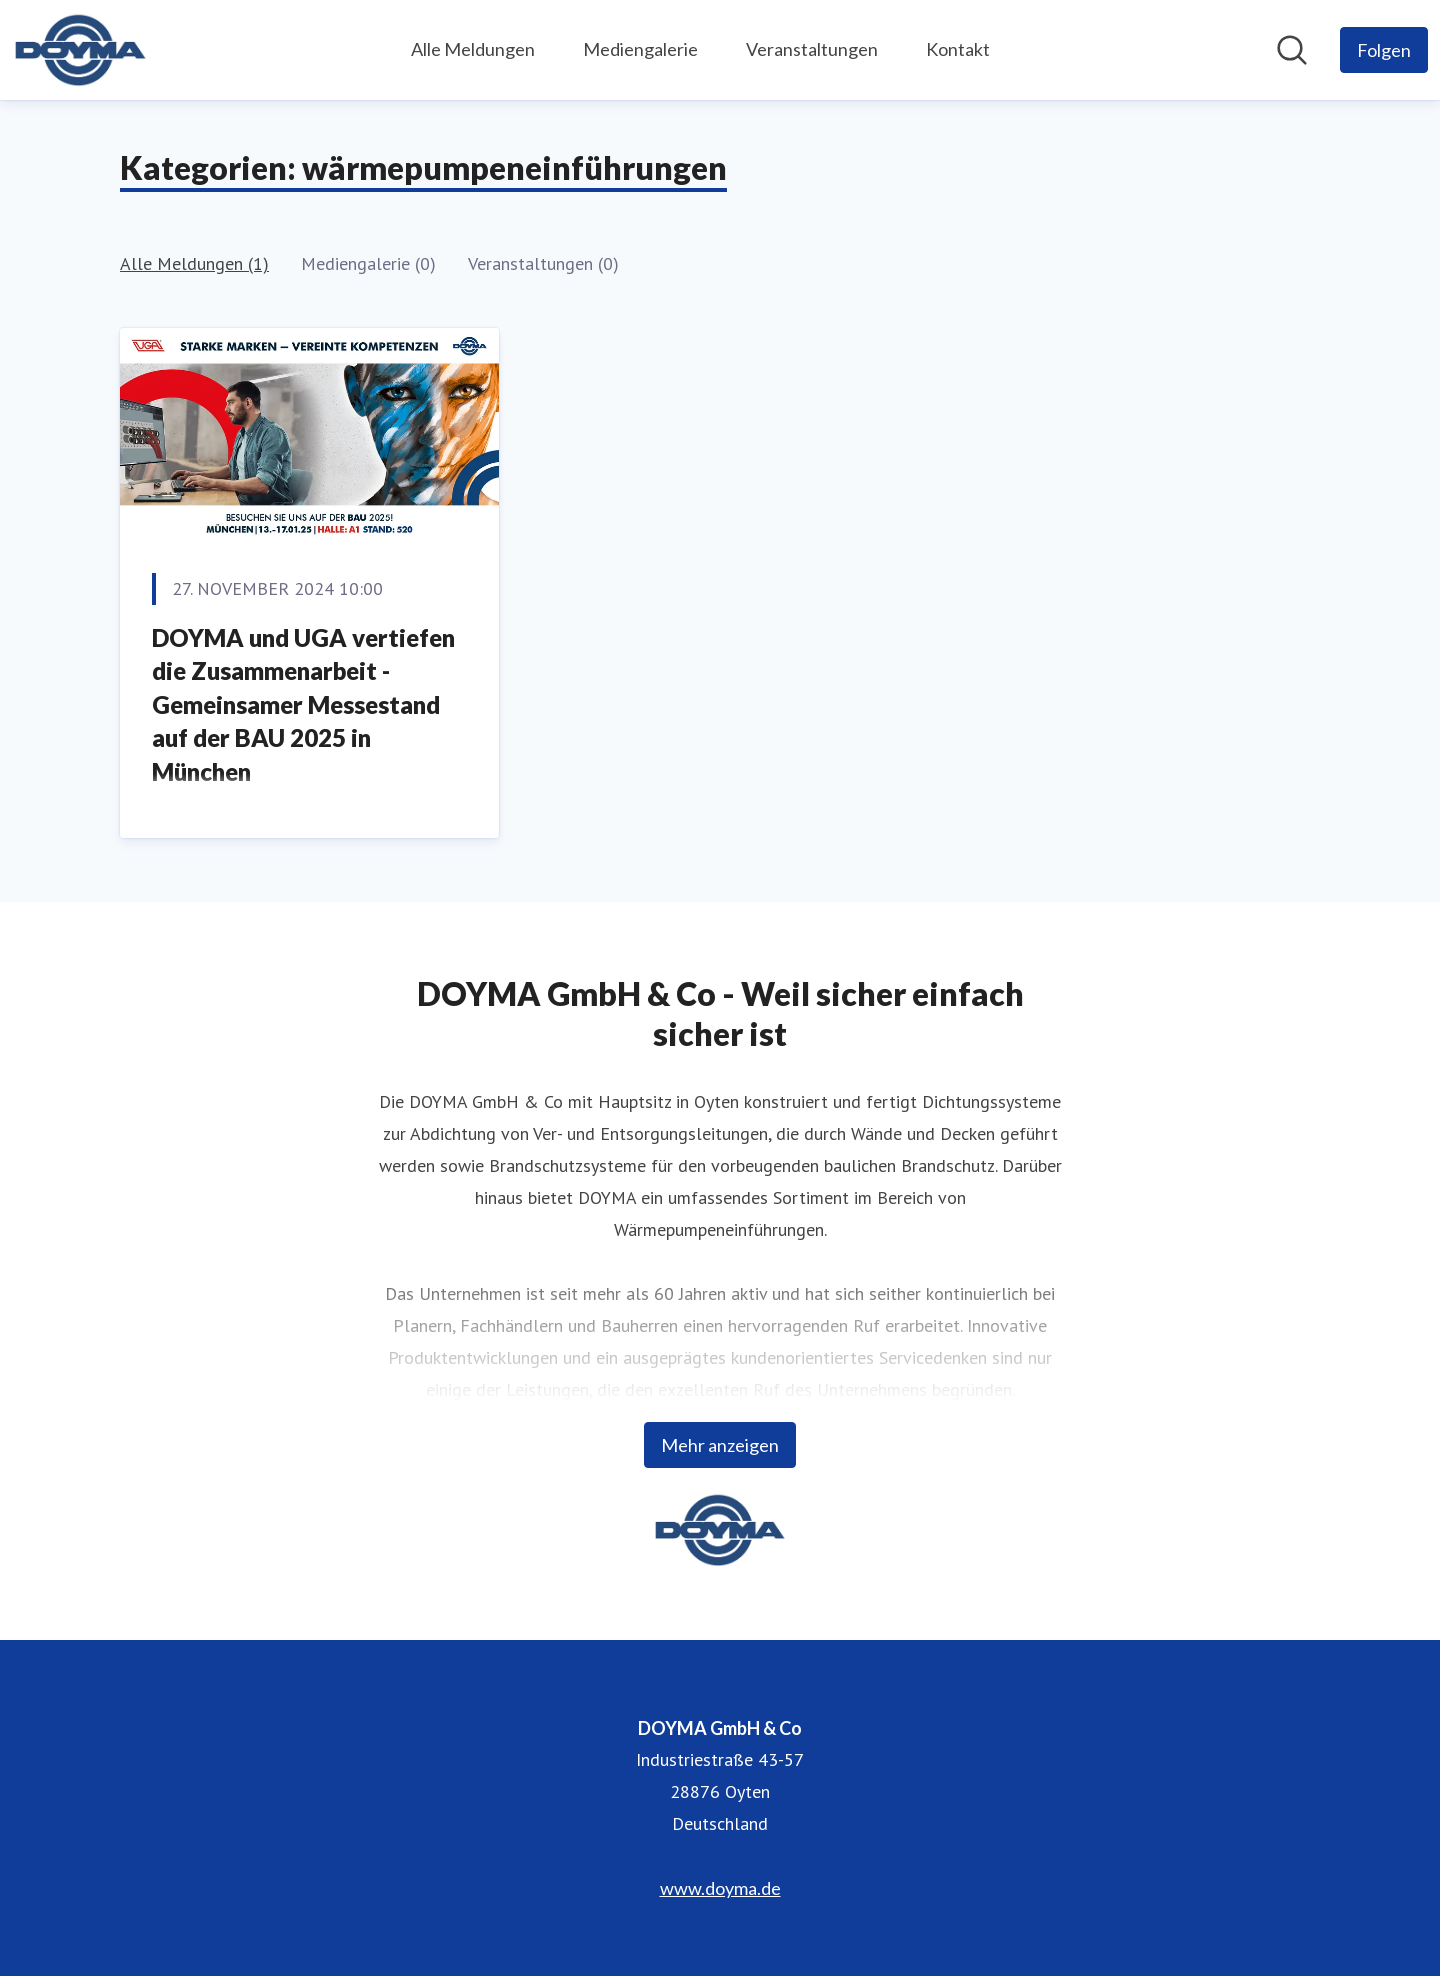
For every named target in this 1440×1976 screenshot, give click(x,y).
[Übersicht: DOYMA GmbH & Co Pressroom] (80, 50)
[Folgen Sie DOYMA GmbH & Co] (1384, 50)
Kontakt (958, 49)
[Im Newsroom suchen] (1292, 50)
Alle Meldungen (473, 49)
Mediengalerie (640, 49)
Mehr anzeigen (720, 1445)
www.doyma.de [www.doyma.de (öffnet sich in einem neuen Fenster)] (720, 1888)
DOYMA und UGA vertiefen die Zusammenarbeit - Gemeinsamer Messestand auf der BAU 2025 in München (303, 704)
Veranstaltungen (812, 49)
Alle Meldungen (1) (194, 263)
